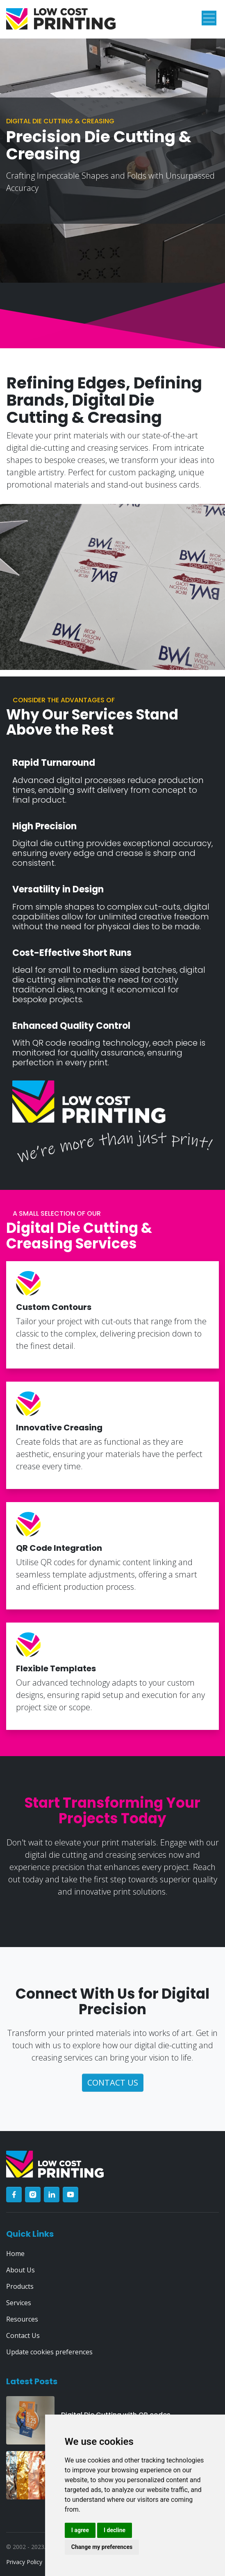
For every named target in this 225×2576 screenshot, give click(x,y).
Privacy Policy (24, 2562)
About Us (20, 2269)
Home (15, 2253)
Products (20, 2286)
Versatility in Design (58, 889)
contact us (112, 2082)
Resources (22, 2319)
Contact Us (23, 2335)
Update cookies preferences (49, 2351)
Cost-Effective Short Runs (72, 953)
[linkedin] (51, 2194)
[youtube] (70, 2194)
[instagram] (33, 2194)
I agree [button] (80, 2530)
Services (18, 2302)
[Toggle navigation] (209, 18)
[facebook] (14, 2194)
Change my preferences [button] (101, 2547)
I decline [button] (114, 2530)
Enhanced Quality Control (71, 1026)
